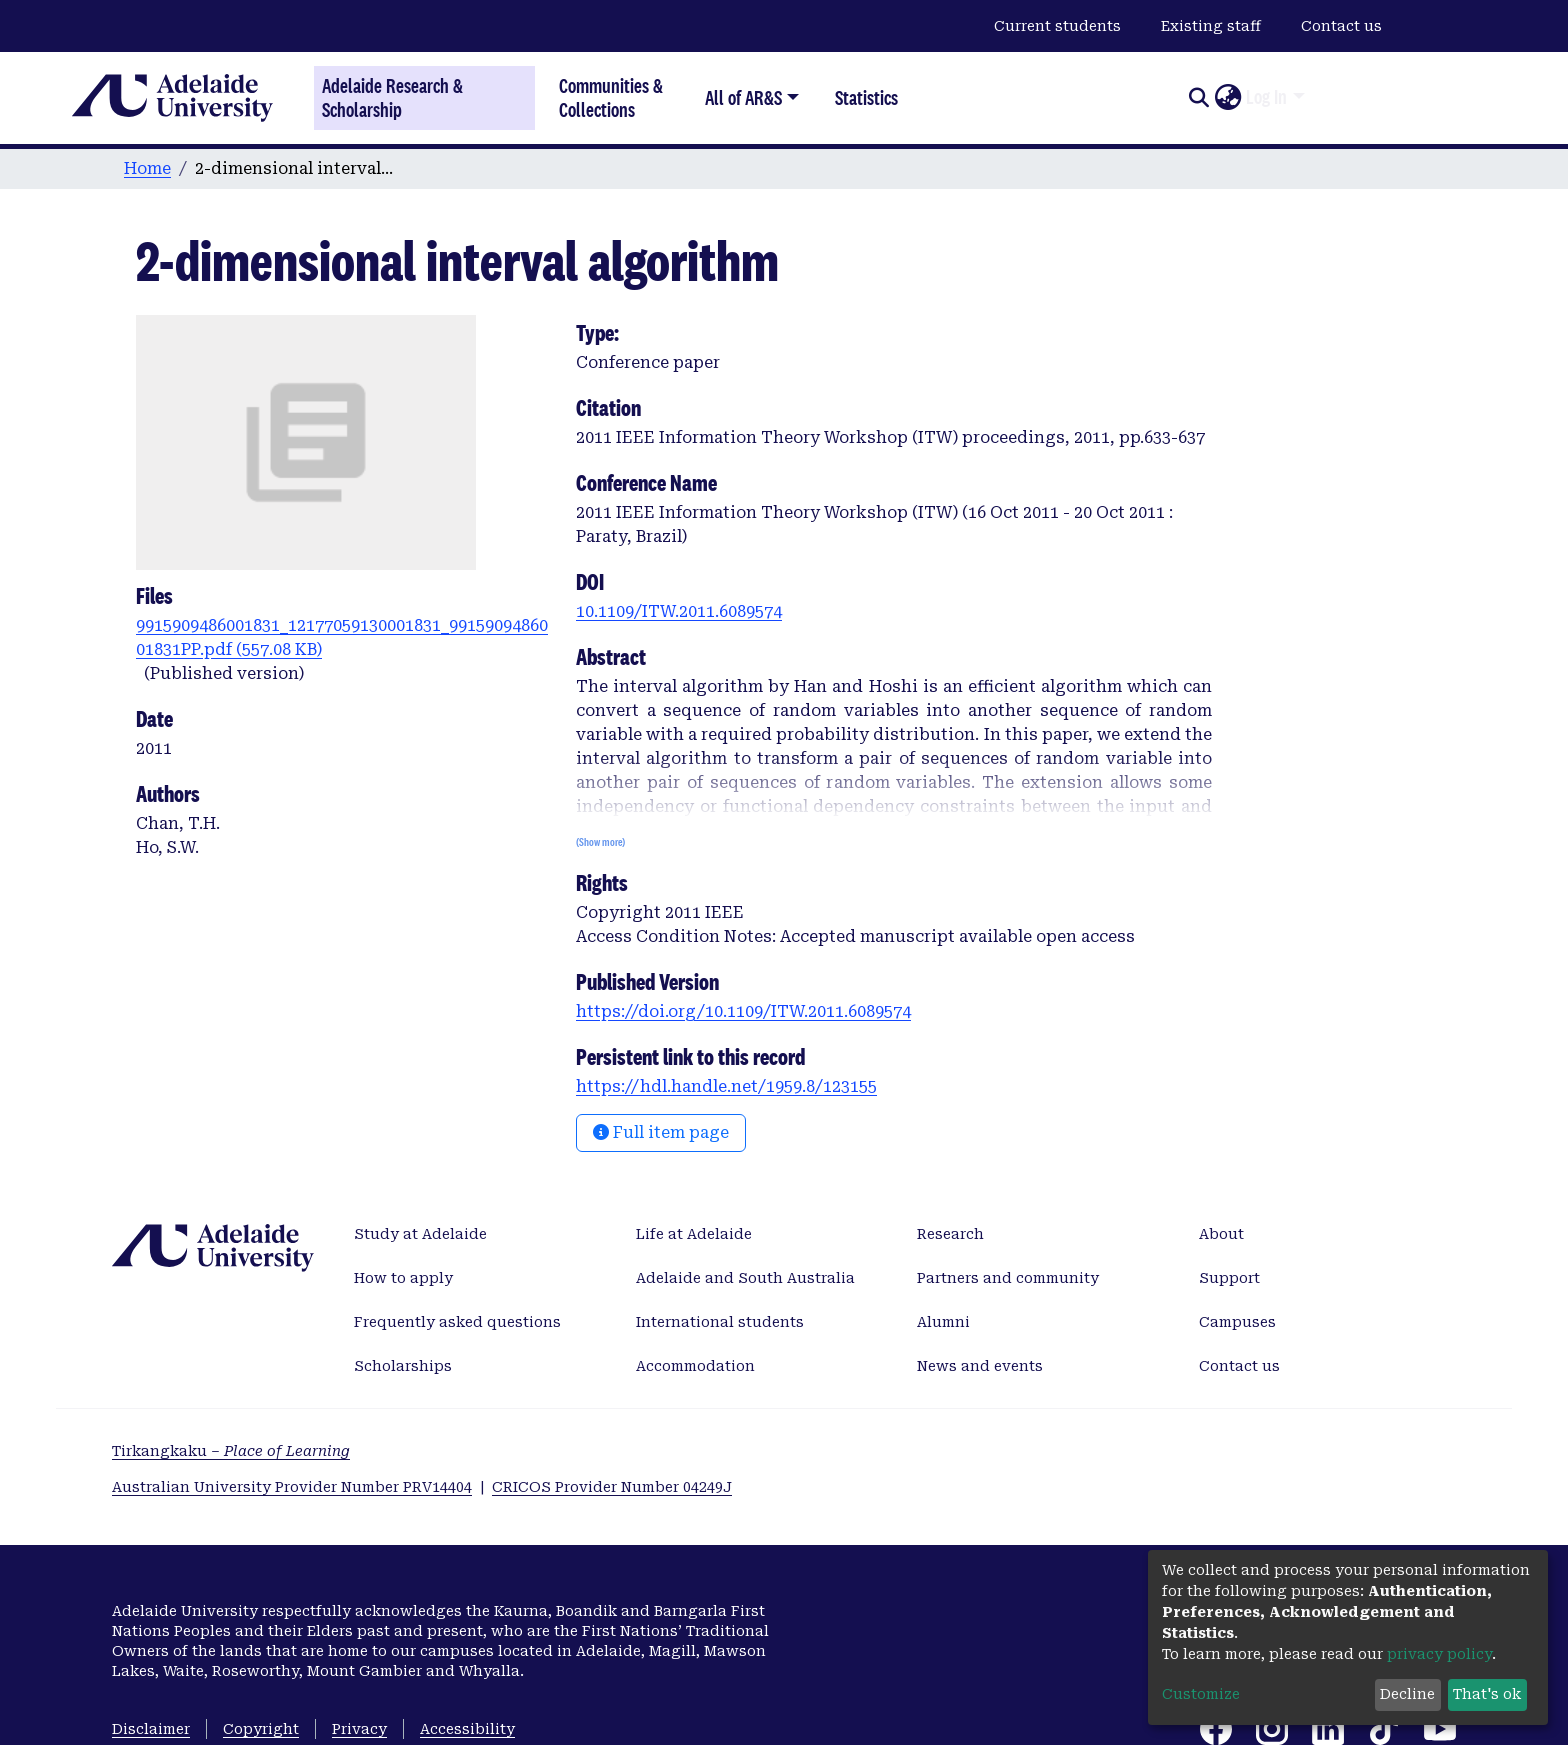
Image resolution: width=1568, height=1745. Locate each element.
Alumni (943, 1322)
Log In (1266, 97)
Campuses (1237, 1322)
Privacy (359, 1729)
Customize (1201, 1694)
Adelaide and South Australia (745, 1278)
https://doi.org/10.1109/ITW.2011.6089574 (743, 1011)
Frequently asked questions (457, 1322)
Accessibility (467, 1729)
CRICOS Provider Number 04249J (612, 1487)
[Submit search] (1198, 98)
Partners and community (1008, 1278)
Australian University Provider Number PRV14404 (292, 1487)
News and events (980, 1366)
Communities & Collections (611, 97)
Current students (1057, 26)
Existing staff (1211, 26)
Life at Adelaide (694, 1234)
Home (147, 168)
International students (720, 1322)
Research (950, 1234)
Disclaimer (151, 1729)
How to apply (403, 1278)
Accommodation (695, 1366)
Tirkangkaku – (231, 1451)
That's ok (1487, 1694)
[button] (1227, 98)
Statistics (866, 97)
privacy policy (1439, 1654)
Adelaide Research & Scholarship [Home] (392, 98)
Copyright (261, 1729)
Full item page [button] (661, 1132)
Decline (1407, 1694)
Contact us (1341, 26)
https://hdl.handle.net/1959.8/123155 (726, 1086)
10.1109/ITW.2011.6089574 (679, 611)
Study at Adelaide (420, 1234)
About (1221, 1234)
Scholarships (403, 1366)
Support (1229, 1278)
